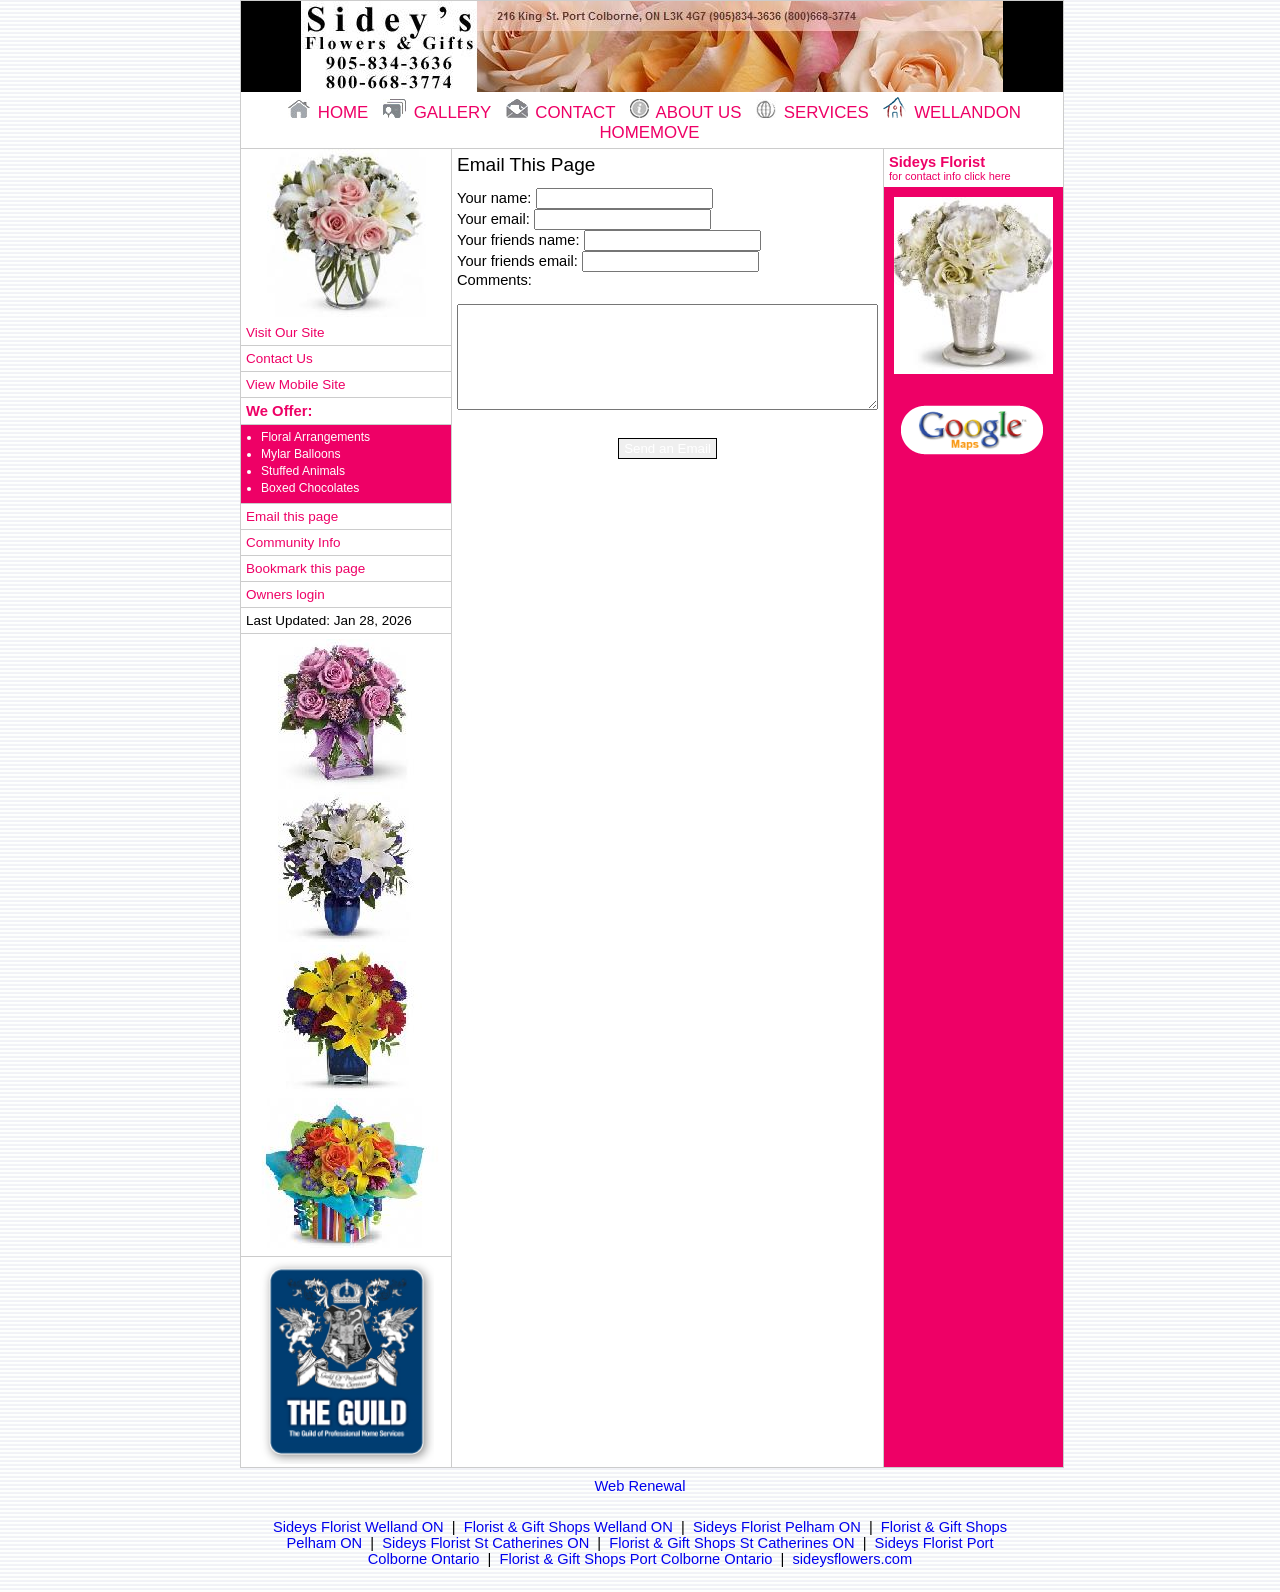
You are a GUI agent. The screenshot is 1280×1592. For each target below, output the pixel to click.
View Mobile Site (295, 384)
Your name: (494, 198)
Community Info (293, 542)
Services (814, 112)
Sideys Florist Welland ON (358, 1527)
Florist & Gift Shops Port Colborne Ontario (636, 1559)
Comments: (494, 280)
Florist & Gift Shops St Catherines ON (731, 1543)
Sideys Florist (973, 168)
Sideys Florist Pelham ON (777, 1527)
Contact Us (279, 358)
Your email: (493, 219)
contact (563, 112)
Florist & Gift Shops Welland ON (568, 1527)
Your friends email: (517, 261)
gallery (439, 112)
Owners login (285, 594)
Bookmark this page (305, 568)
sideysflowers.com (853, 1559)
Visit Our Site (285, 332)
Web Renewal (640, 1486)
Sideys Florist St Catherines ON (485, 1543)
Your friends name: (518, 240)
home (330, 112)
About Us (688, 112)
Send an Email (667, 448)
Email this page (292, 516)
